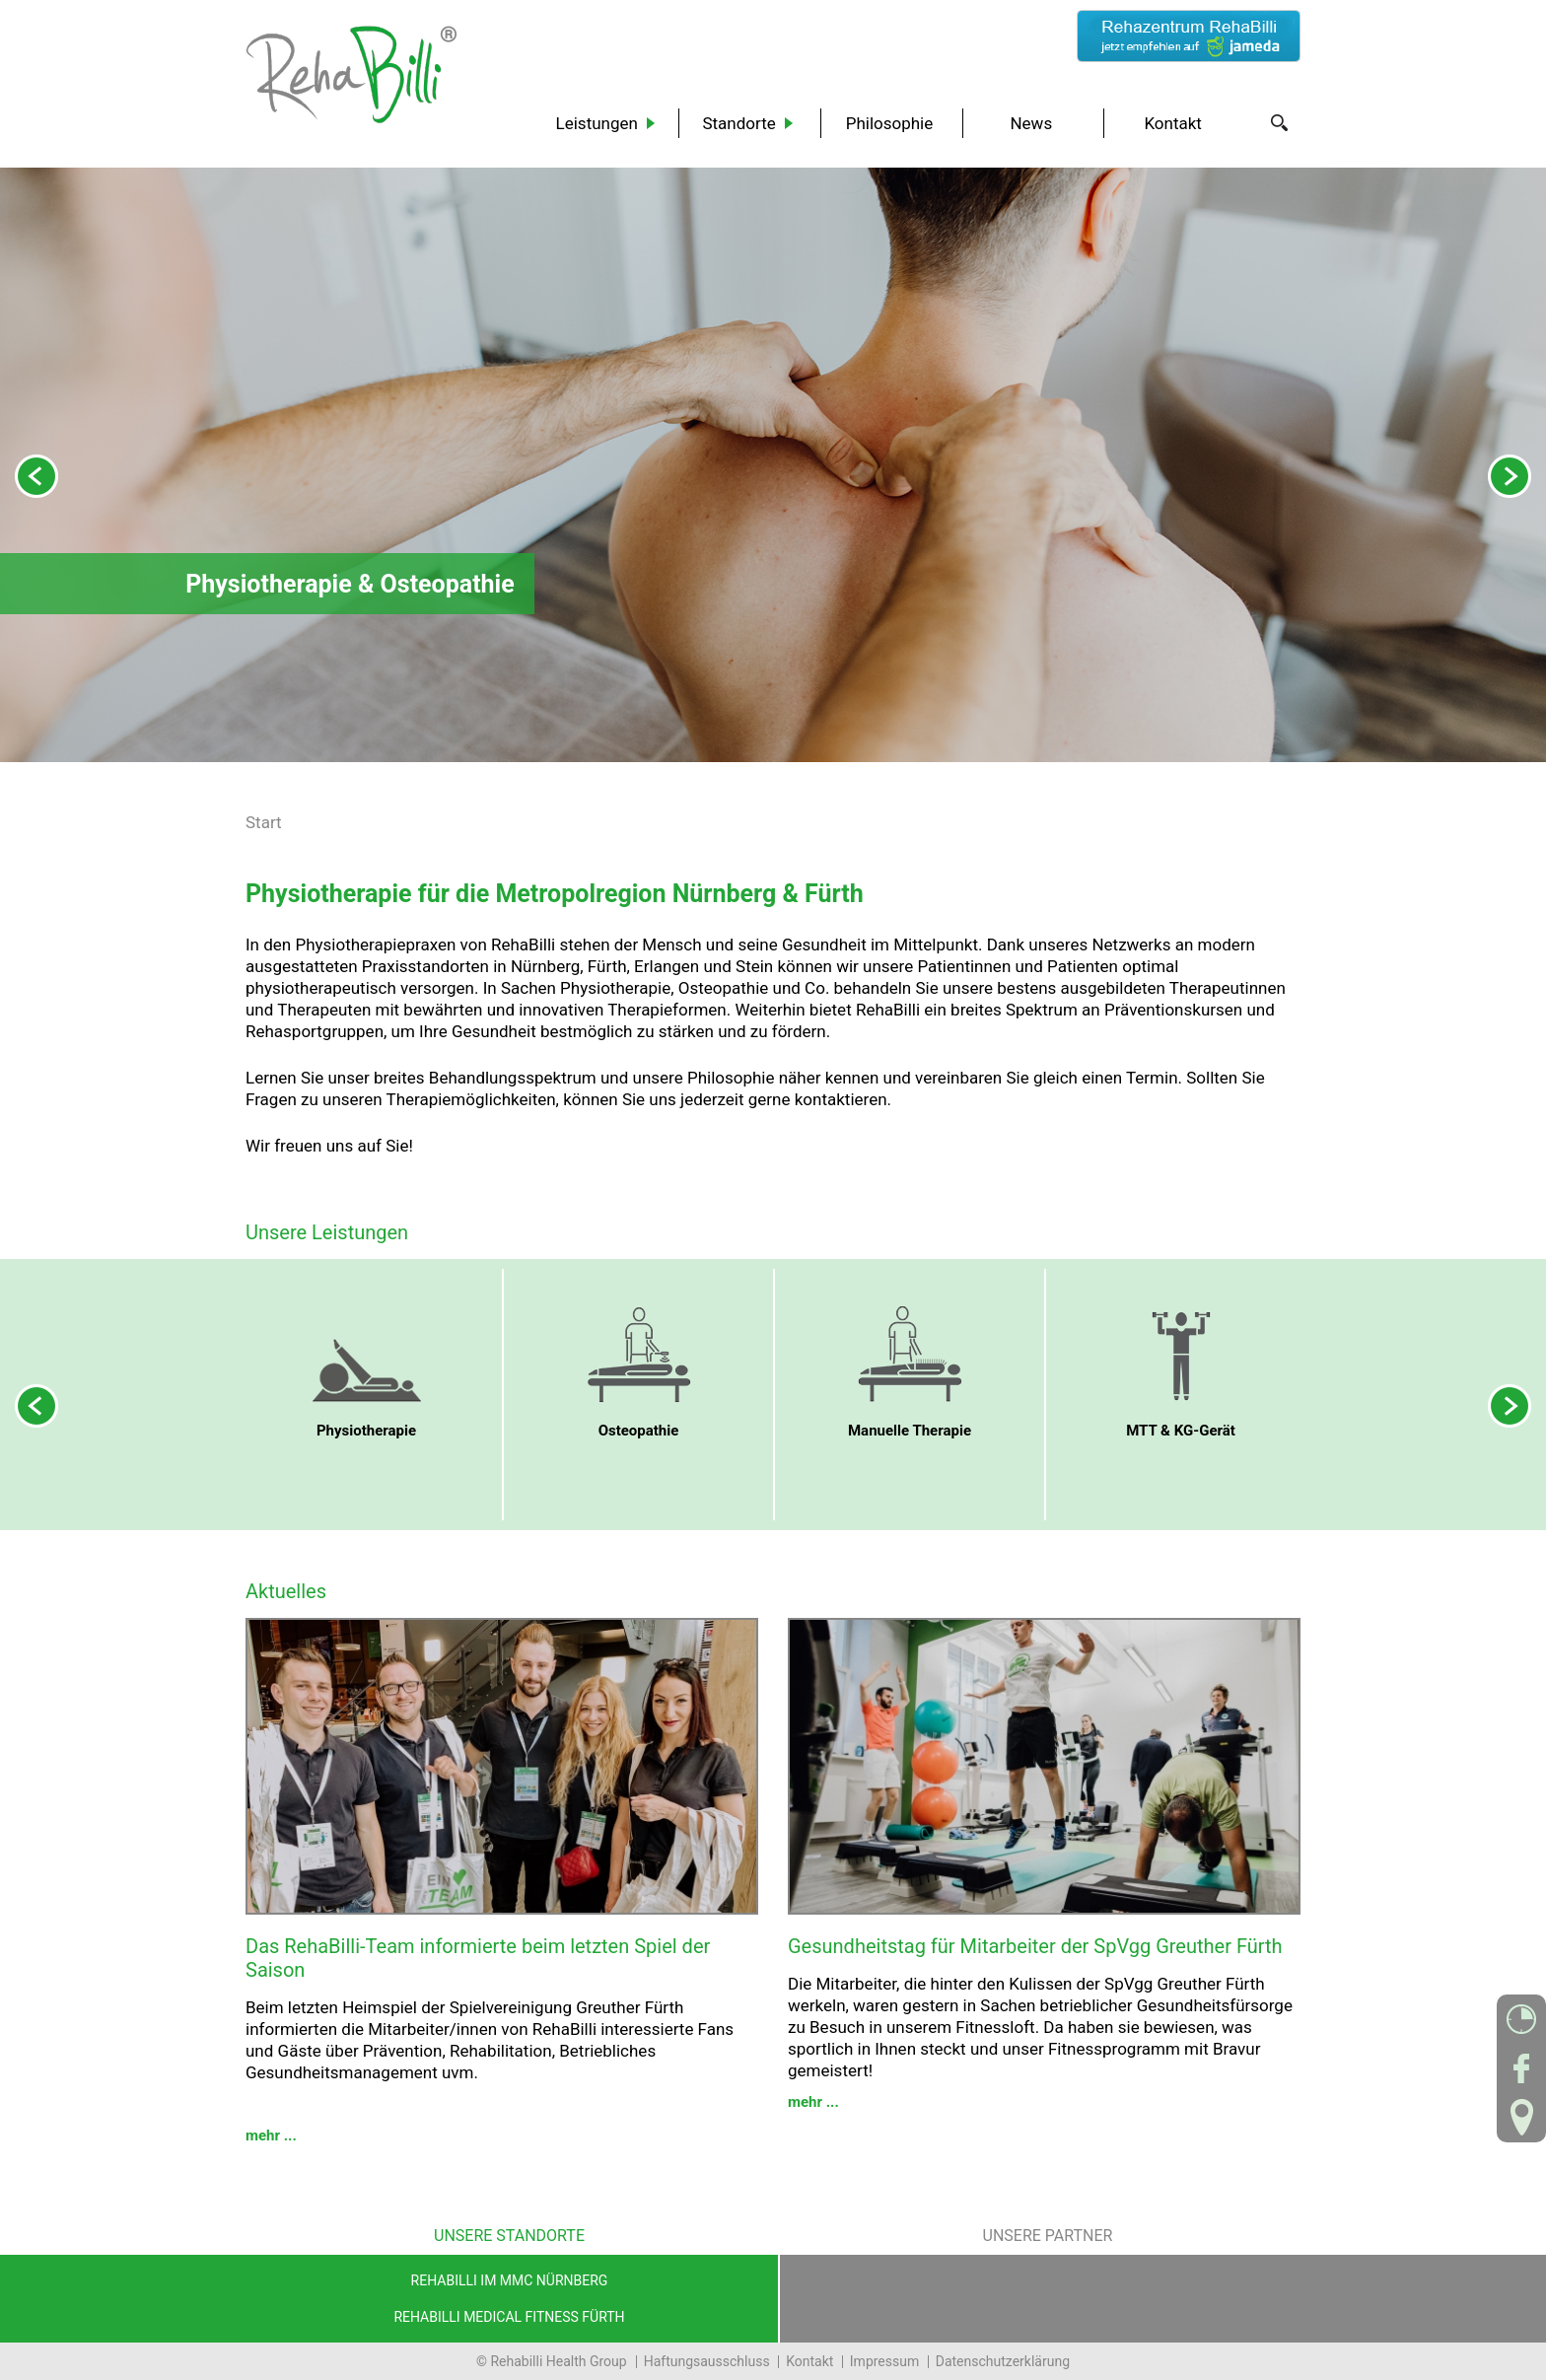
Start (264, 822)
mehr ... (271, 2135)
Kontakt (809, 2361)
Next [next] (1509, 476)
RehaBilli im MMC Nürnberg (509, 2280)
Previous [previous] (36, 476)
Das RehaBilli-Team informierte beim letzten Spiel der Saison (478, 1958)
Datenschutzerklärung (1003, 2361)
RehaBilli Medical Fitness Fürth (508, 2317)
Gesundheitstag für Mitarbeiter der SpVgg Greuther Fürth (1035, 1946)
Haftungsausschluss (707, 2361)
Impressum (884, 2361)
